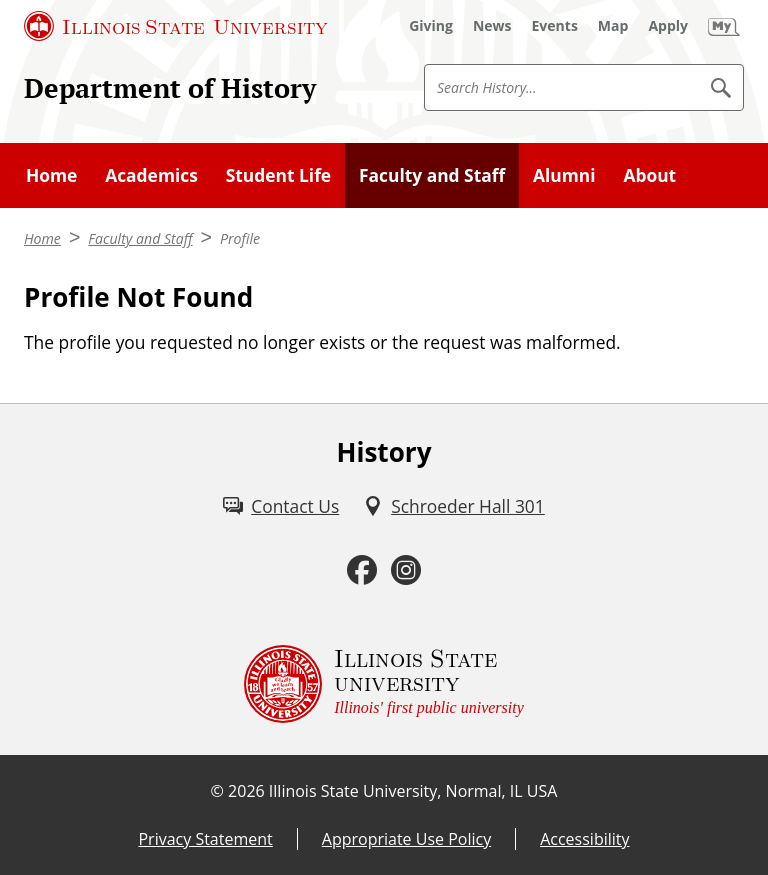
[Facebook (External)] (362, 570)
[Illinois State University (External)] (176, 26)
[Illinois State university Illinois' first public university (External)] (384, 684)
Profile (240, 238)
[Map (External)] (613, 26)
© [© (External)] (217, 791)
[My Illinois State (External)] (724, 26)
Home (51, 175)
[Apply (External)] (668, 26)
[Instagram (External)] (406, 570)
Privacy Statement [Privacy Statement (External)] (205, 839)
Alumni (564, 175)
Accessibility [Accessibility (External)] (584, 839)
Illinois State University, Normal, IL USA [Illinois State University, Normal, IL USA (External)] (413, 791)
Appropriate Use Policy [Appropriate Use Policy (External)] (406, 839)
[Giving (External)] (431, 26)
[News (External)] (492, 26)
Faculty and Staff (432, 175)
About (649, 175)
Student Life (278, 175)
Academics (151, 175)
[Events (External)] (555, 26)
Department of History (170, 88)
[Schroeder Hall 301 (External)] (454, 506)
